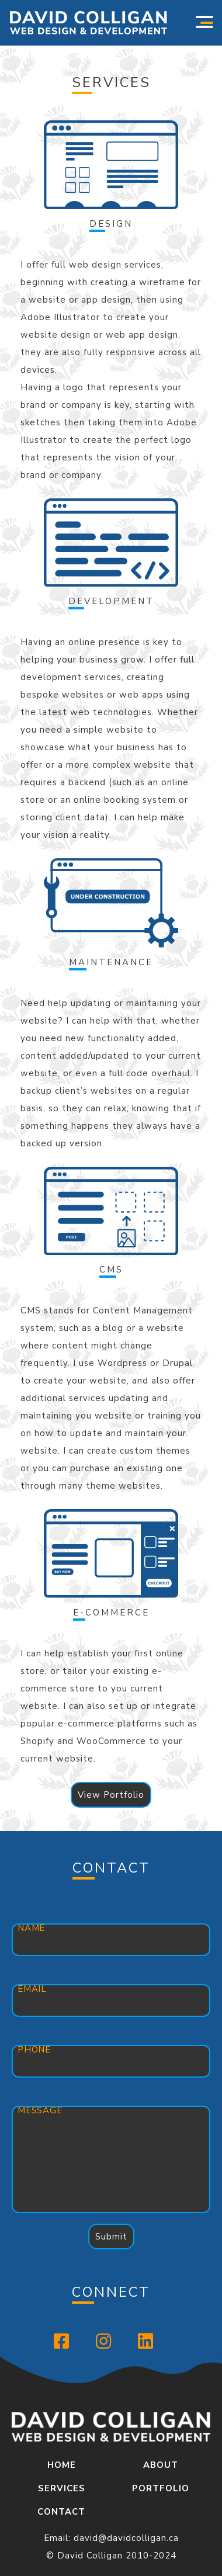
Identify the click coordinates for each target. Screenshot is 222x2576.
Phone (34, 2049)
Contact (61, 2512)
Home (61, 2465)
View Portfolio (111, 1795)
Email (32, 1989)
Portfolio (160, 2488)
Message (40, 2110)
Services (61, 2488)
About (160, 2465)
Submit (111, 2236)
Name (31, 1928)
